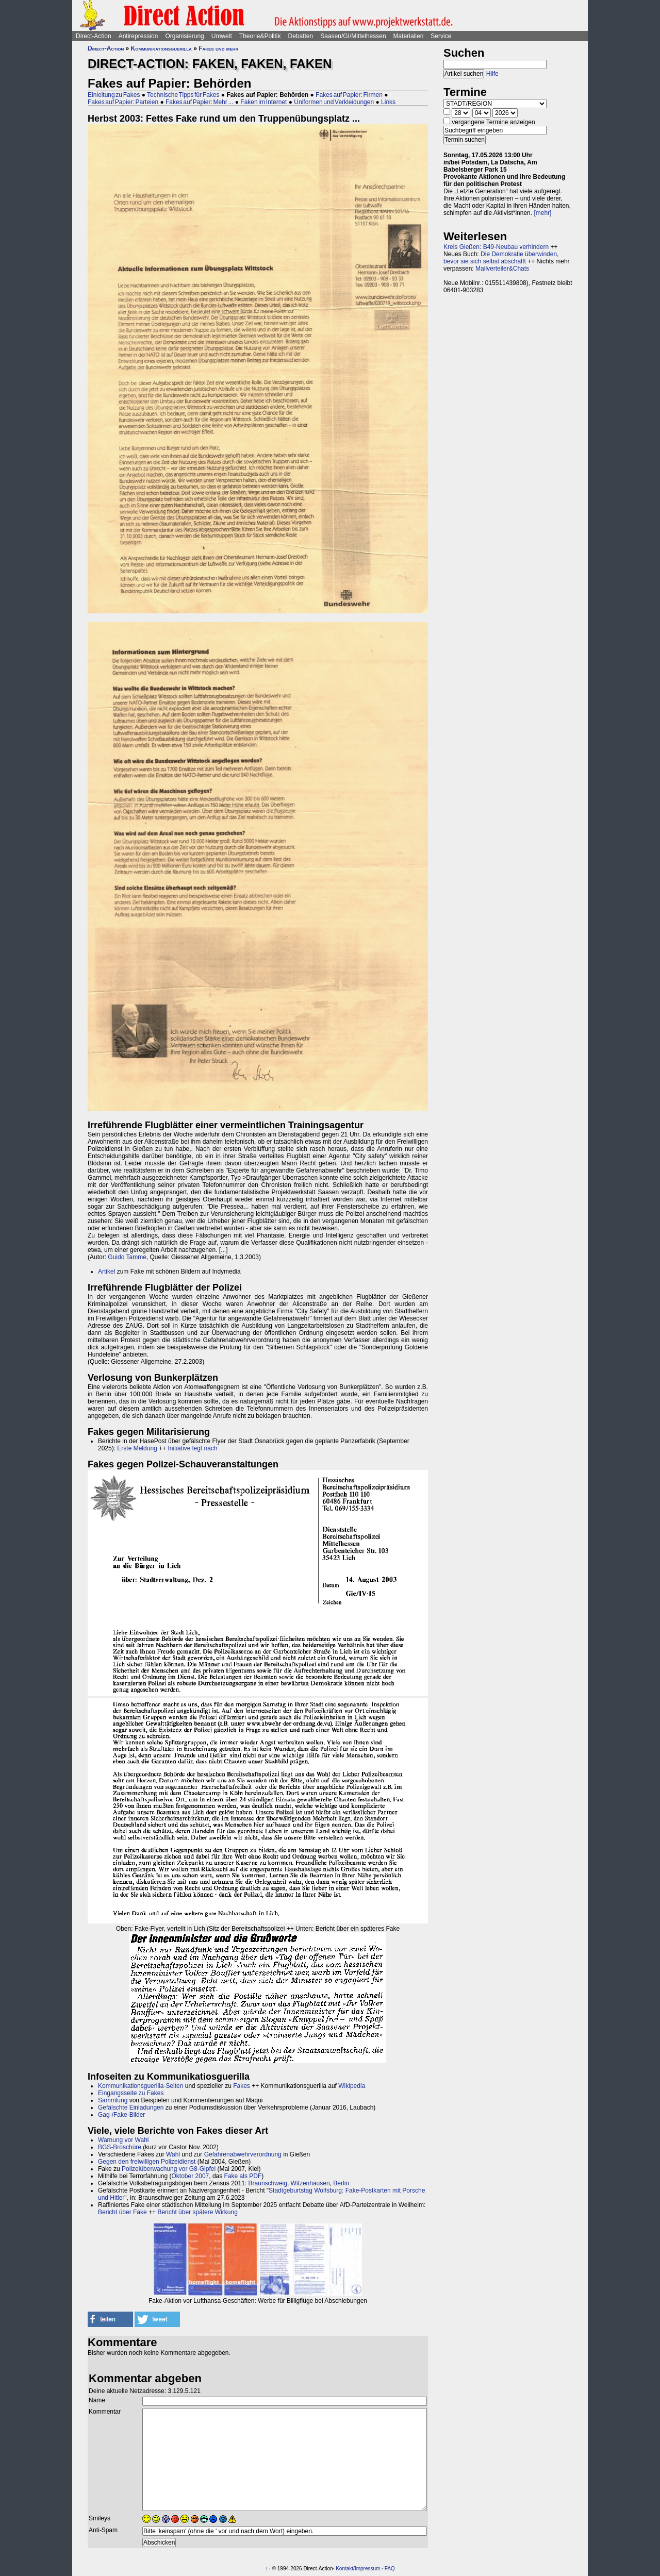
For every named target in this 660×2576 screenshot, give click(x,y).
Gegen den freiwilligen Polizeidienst (146, 2161)
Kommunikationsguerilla (161, 48)
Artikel (106, 1271)
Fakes (241, 2085)
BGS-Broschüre (119, 2147)
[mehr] (542, 212)
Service (441, 36)
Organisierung (184, 36)
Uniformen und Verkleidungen (334, 102)
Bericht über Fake (122, 2212)
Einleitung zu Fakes (114, 94)
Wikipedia (351, 2085)
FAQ (390, 2568)
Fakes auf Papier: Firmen (349, 94)
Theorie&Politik (260, 36)
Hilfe (492, 73)
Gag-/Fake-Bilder (121, 2114)
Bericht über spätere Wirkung (197, 2212)
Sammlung (112, 2100)
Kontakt (344, 2568)
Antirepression (138, 36)
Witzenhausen (310, 2183)
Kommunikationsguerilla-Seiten (140, 2085)
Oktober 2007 (190, 2176)
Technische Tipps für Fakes (183, 94)
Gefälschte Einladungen (130, 2107)
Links (388, 102)
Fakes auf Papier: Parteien (123, 102)
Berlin (341, 2183)
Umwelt (221, 36)
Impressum (367, 2568)
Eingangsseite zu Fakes (130, 2093)
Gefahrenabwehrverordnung (243, 2154)
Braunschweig (268, 2183)
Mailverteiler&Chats (502, 268)
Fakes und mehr (218, 48)
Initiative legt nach (192, 1448)
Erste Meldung (137, 1448)
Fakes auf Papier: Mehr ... (199, 102)
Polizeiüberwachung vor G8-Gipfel (169, 2168)
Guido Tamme (127, 1257)
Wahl (173, 2154)
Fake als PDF (243, 2176)
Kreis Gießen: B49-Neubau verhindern (496, 246)
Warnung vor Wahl (123, 2140)
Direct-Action (93, 36)
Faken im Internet (263, 102)
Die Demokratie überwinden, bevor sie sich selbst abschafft (500, 257)
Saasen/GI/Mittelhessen (353, 36)
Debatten (301, 36)
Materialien (408, 36)
